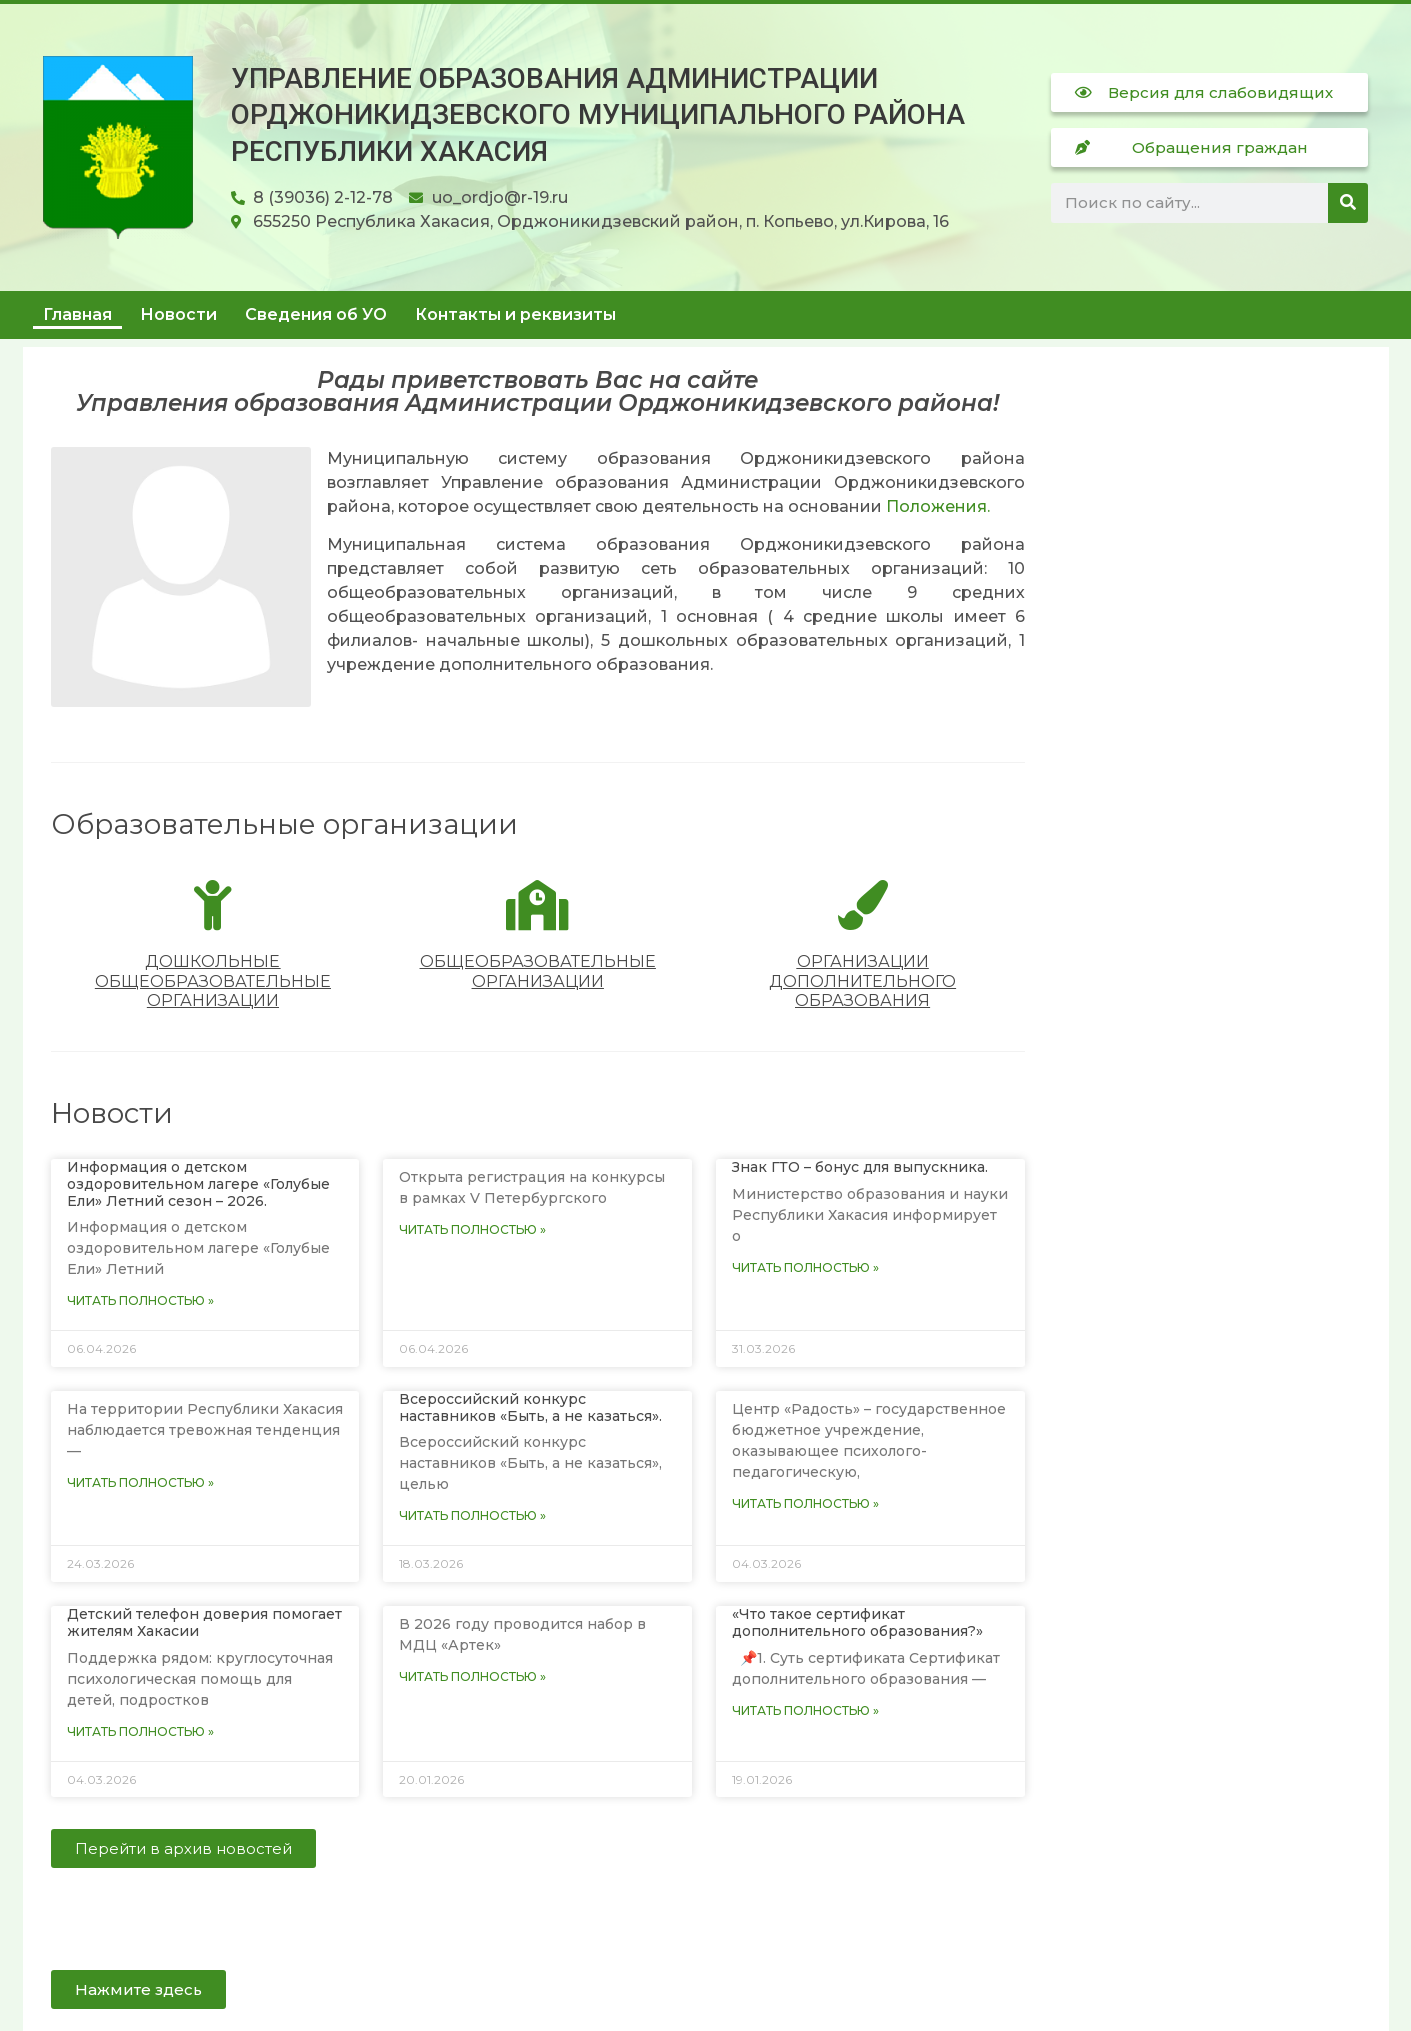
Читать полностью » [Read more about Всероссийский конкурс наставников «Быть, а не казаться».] (472, 1515)
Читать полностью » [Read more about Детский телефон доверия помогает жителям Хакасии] (140, 1731)
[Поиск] (1348, 203)
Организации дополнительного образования (862, 980)
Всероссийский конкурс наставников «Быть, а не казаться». (530, 1407)
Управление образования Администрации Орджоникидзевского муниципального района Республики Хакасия (598, 115)
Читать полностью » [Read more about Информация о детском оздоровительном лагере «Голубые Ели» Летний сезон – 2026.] (140, 1300)
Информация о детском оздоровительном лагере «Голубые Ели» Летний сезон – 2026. (198, 1184)
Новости (178, 314)
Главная (77, 314)
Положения (936, 506)
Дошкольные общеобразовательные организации (213, 980)
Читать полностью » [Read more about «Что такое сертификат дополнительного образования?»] (805, 1710)
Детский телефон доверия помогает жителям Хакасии (204, 1622)
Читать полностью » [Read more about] (472, 1229)
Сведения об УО (316, 314)
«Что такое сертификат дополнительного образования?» (857, 1622)
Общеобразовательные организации (538, 971)
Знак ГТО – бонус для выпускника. (860, 1167)
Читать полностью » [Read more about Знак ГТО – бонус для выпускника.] (805, 1267)
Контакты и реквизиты (515, 314)
